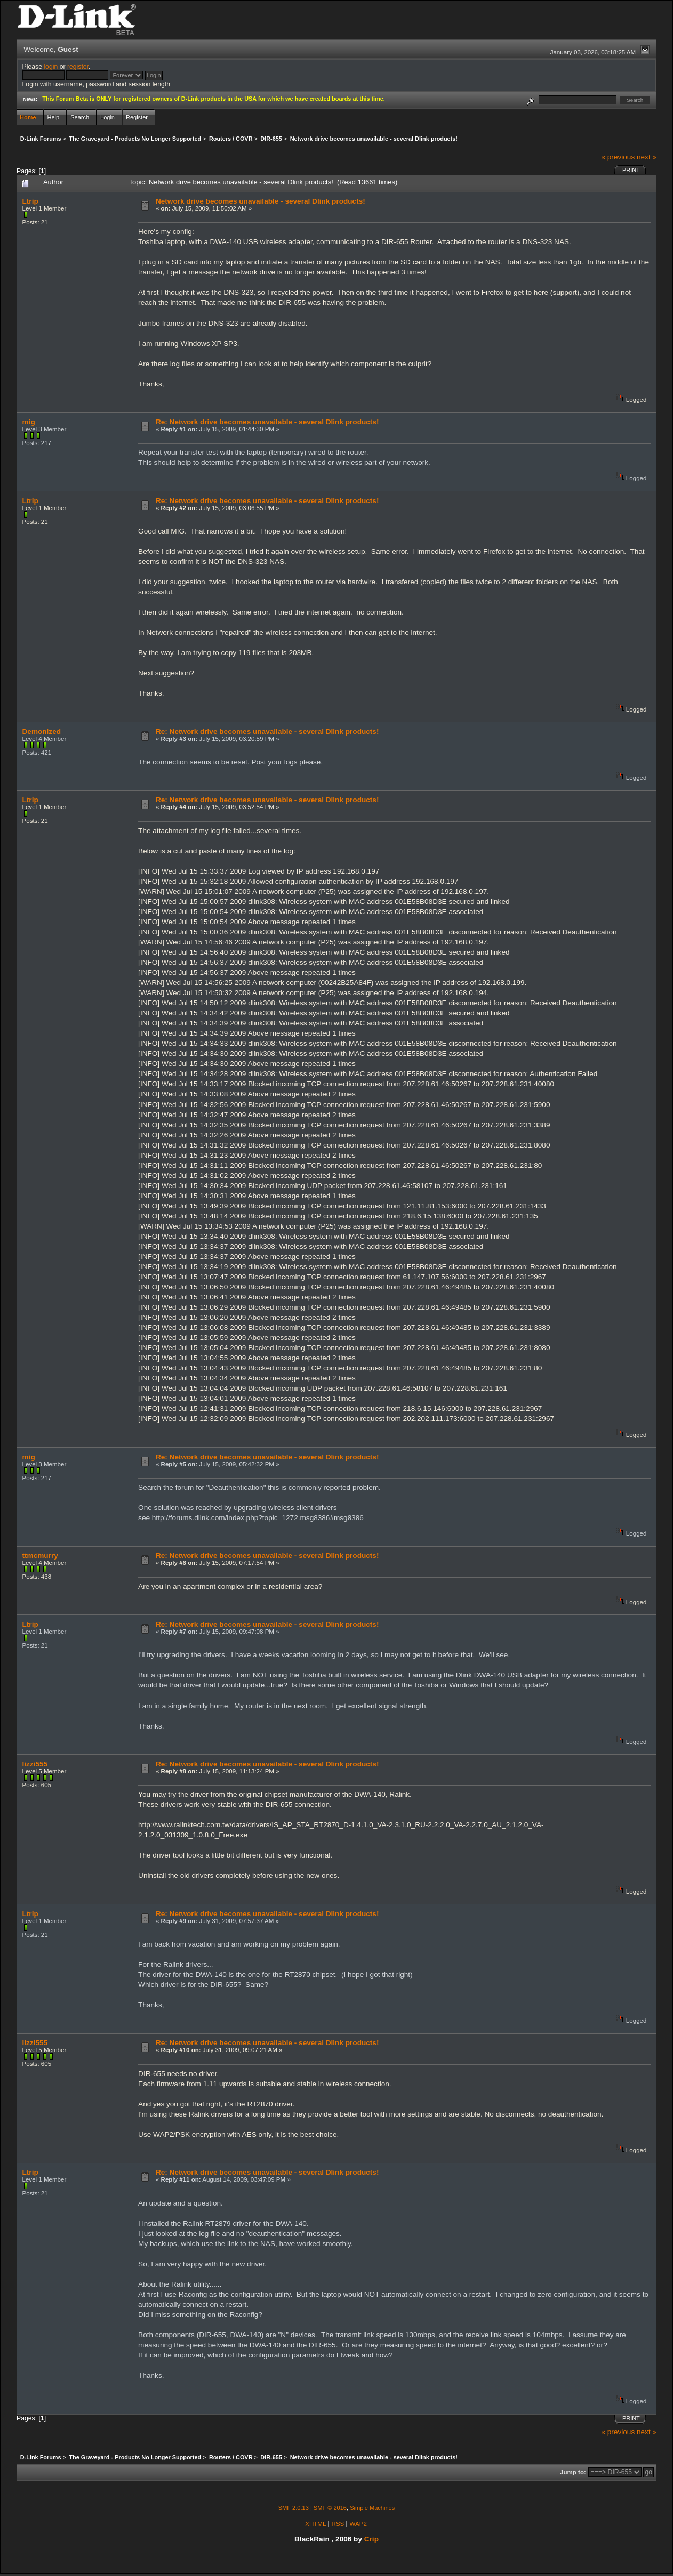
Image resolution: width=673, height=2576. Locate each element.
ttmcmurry (40, 1556)
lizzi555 (35, 1764)
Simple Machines (372, 2508)
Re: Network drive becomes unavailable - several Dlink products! (267, 422)
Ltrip (30, 201)
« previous (618, 157)
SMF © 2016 (330, 2508)
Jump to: (573, 2472)
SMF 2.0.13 (293, 2508)
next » (646, 157)
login (51, 66)
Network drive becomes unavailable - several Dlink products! (260, 201)
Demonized (41, 732)
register (78, 66)
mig (28, 422)
